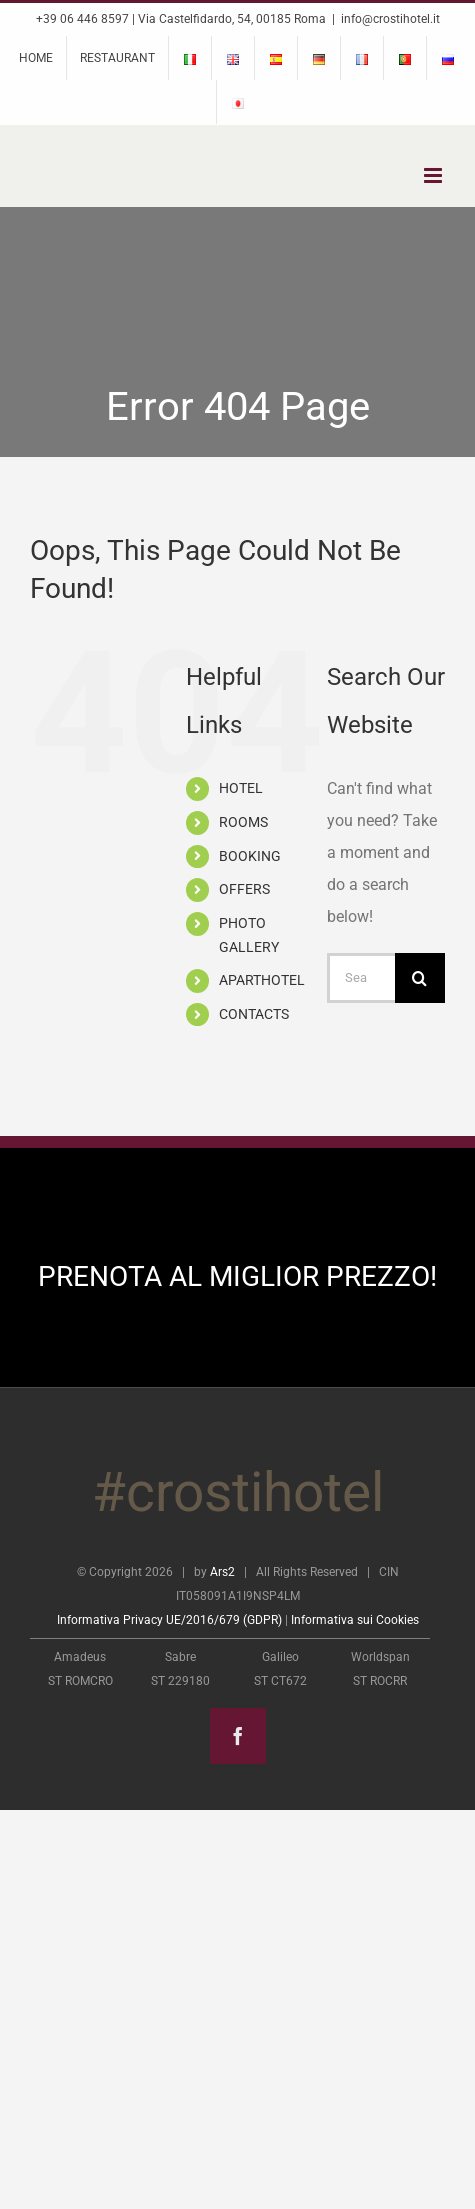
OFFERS (244, 889)
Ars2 (222, 1572)
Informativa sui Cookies (355, 1620)
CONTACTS (254, 1014)
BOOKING (250, 856)
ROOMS (243, 822)
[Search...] (361, 978)
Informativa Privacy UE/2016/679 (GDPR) (169, 1620)
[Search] (420, 978)
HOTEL (241, 788)
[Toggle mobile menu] (434, 175)
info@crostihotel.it (390, 19)
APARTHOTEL (262, 980)
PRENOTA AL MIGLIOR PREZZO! (237, 1276)
